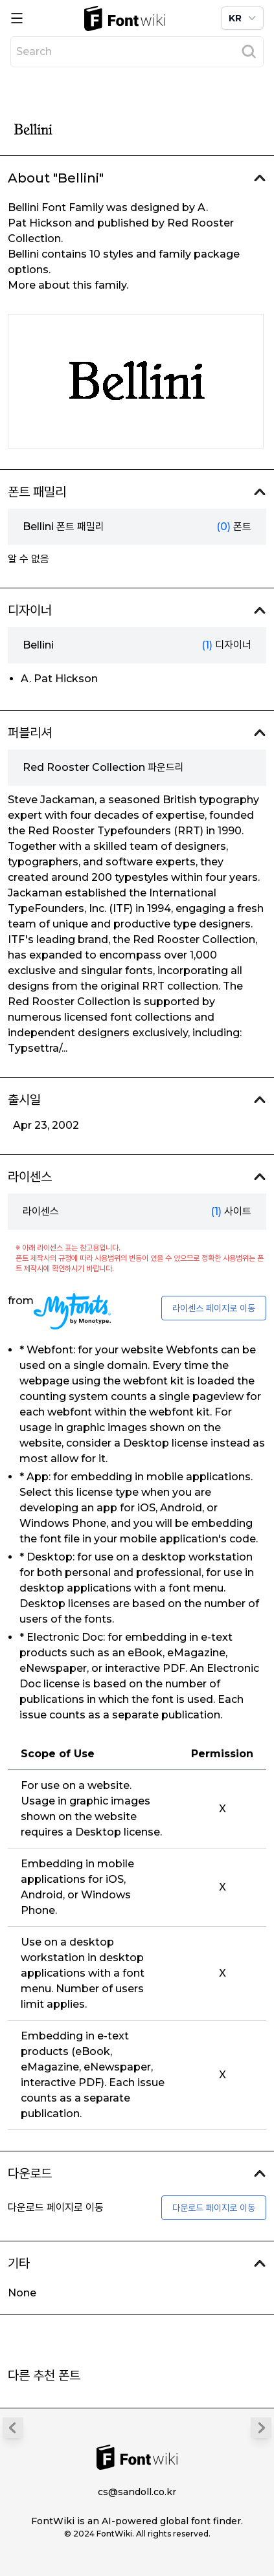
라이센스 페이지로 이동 (213, 1308)
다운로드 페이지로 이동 (213, 2208)
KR (243, 18)
